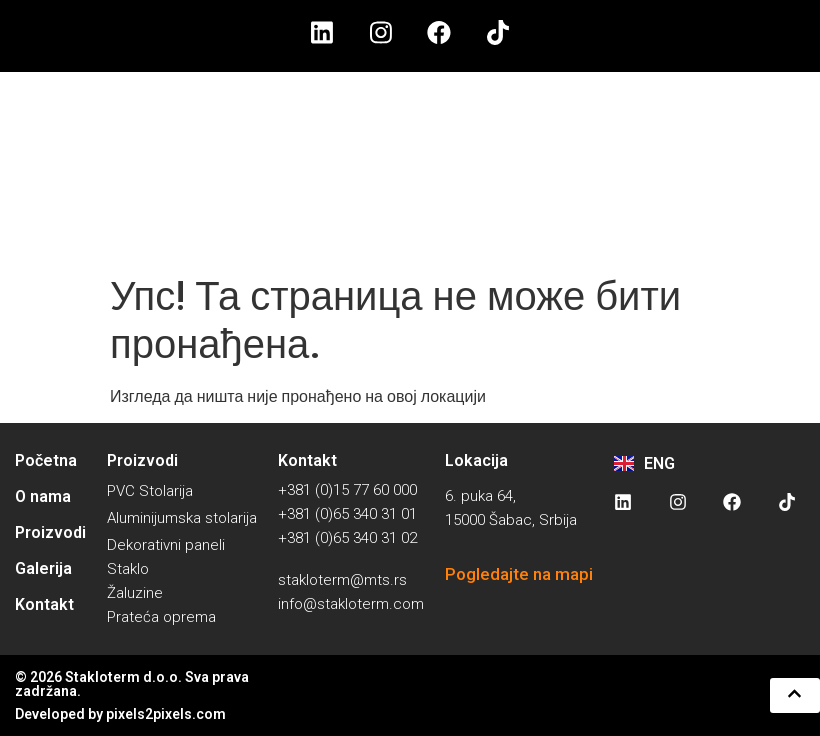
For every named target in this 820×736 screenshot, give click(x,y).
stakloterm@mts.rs (342, 580)
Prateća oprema (161, 617)
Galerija (43, 568)
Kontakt (44, 604)
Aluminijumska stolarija (182, 518)
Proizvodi (50, 532)
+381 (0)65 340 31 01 (347, 514)
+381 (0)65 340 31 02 (347, 538)
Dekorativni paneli (166, 545)
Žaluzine (135, 593)
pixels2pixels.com (166, 714)
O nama (43, 496)
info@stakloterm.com (351, 604)
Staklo (128, 569)
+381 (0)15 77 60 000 (347, 490)
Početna (46, 460)
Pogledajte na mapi (519, 574)
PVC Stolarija (150, 491)
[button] (792, 695)
